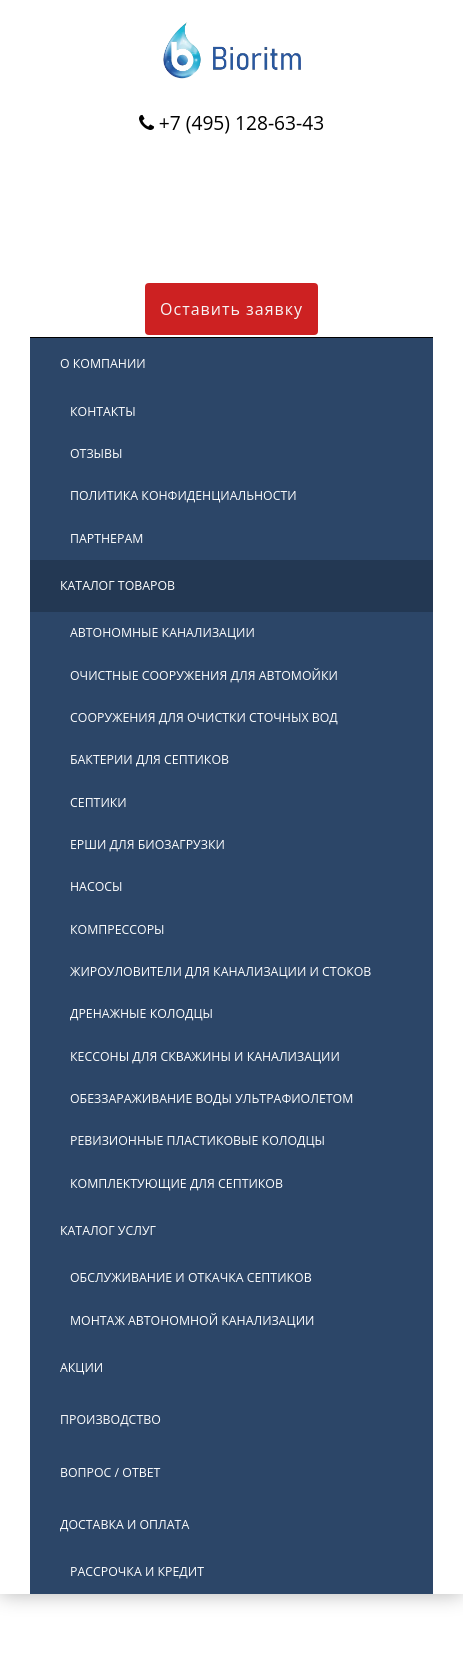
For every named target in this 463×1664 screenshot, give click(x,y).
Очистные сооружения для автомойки (204, 675)
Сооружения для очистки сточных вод (204, 717)
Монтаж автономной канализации (192, 1320)
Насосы (96, 886)
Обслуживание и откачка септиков (191, 1277)
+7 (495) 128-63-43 (241, 122)
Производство (110, 1419)
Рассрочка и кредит (137, 1571)
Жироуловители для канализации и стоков (220, 971)
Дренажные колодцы (141, 1013)
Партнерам (106, 538)
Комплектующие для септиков (176, 1183)
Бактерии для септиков (149, 759)
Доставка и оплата (124, 1524)
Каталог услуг (108, 1230)
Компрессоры (117, 929)
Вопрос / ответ (110, 1472)
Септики (98, 802)
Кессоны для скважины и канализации (205, 1056)
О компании (103, 363)
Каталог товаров (117, 585)
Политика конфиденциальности (183, 495)
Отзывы (96, 453)
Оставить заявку (231, 309)
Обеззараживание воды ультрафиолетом (211, 1098)
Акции (81, 1367)
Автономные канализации (162, 632)
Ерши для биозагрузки (147, 844)
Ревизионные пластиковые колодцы (197, 1140)
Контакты (103, 411)
